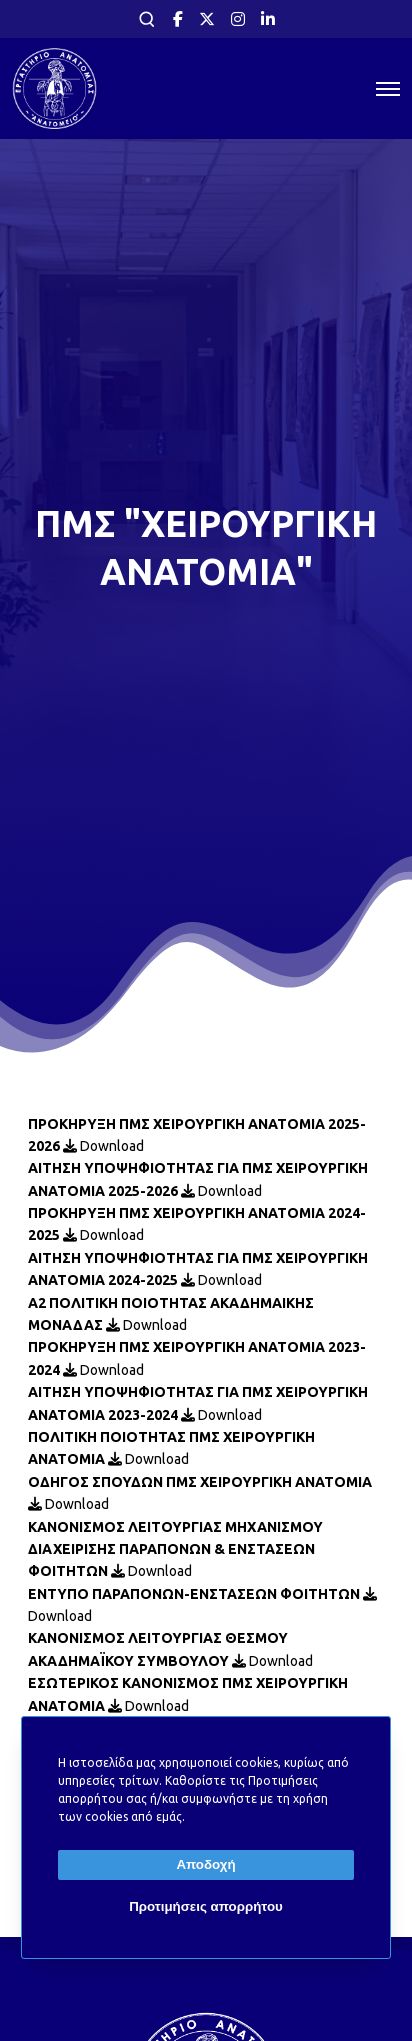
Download (103, 1146)
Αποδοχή (205, 1864)
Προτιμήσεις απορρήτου (206, 1906)
